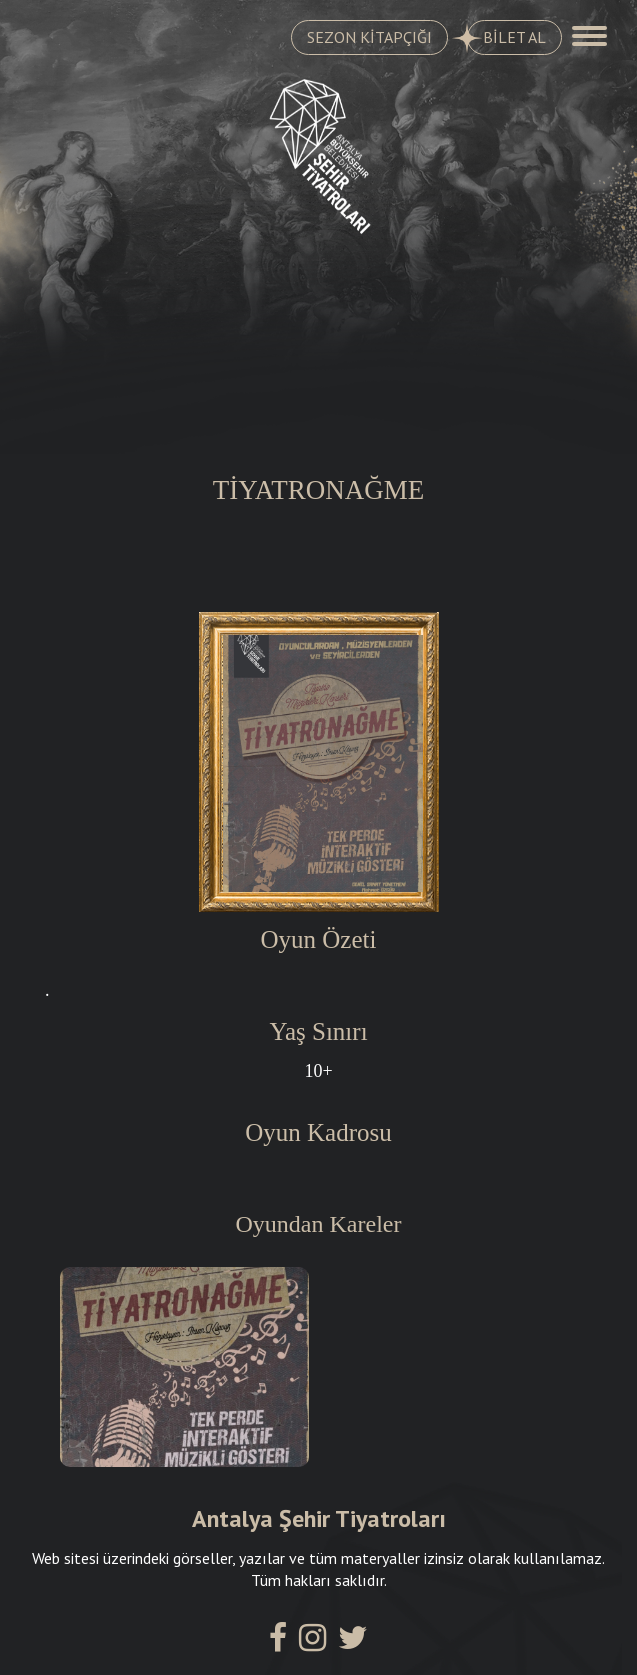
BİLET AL (506, 38)
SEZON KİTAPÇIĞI (369, 37)
